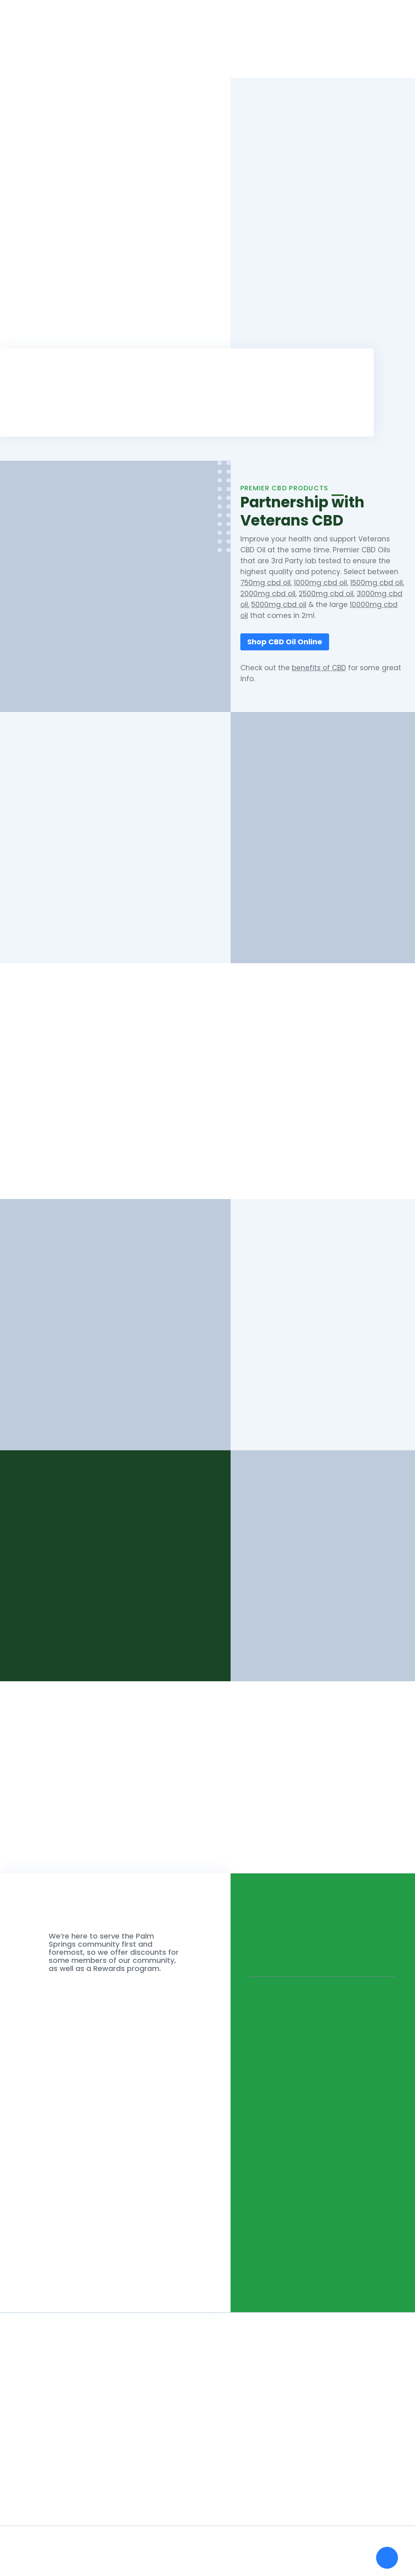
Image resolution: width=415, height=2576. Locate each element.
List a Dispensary (362, 55)
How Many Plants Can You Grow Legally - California (166, 2446)
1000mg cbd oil (320, 583)
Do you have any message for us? (86, 2159)
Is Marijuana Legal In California (133, 2490)
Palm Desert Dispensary (295, 1366)
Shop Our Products (207, 1147)
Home (197, 54)
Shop (228, 54)
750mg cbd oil (265, 583)
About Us (265, 54)
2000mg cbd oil (267, 594)
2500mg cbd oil (326, 594)
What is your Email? (59, 2052)
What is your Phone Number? (77, 2105)
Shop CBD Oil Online (284, 642)
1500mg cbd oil (376, 583)
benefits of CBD (319, 668)
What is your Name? (60, 1999)
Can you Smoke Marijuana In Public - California (160, 2461)
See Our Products (69, 1632)
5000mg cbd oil (278, 604)
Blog (300, 54)
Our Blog (24, 2476)
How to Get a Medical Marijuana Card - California (164, 2476)
